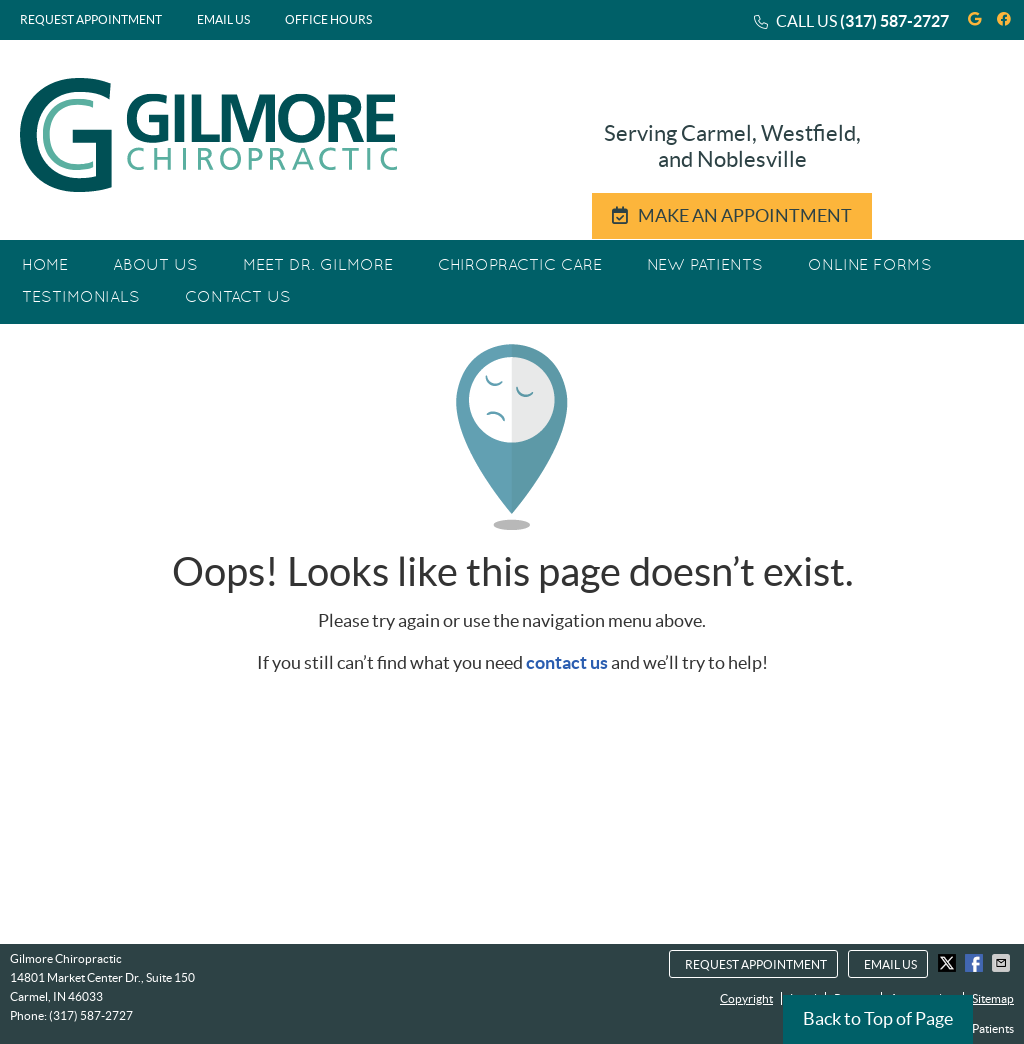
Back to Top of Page (878, 1018)
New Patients (705, 266)
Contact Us (238, 298)
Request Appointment (91, 19)
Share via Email (1003, 963)
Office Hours (328, 19)
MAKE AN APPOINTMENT (732, 215)
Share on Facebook (976, 963)
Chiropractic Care (520, 266)
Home (45, 266)
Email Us (223, 19)
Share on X (949, 963)
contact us (567, 662)
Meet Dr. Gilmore (318, 266)
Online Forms (870, 266)
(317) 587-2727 (894, 21)
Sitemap (993, 998)
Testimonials (81, 298)
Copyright (746, 998)
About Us (155, 266)
